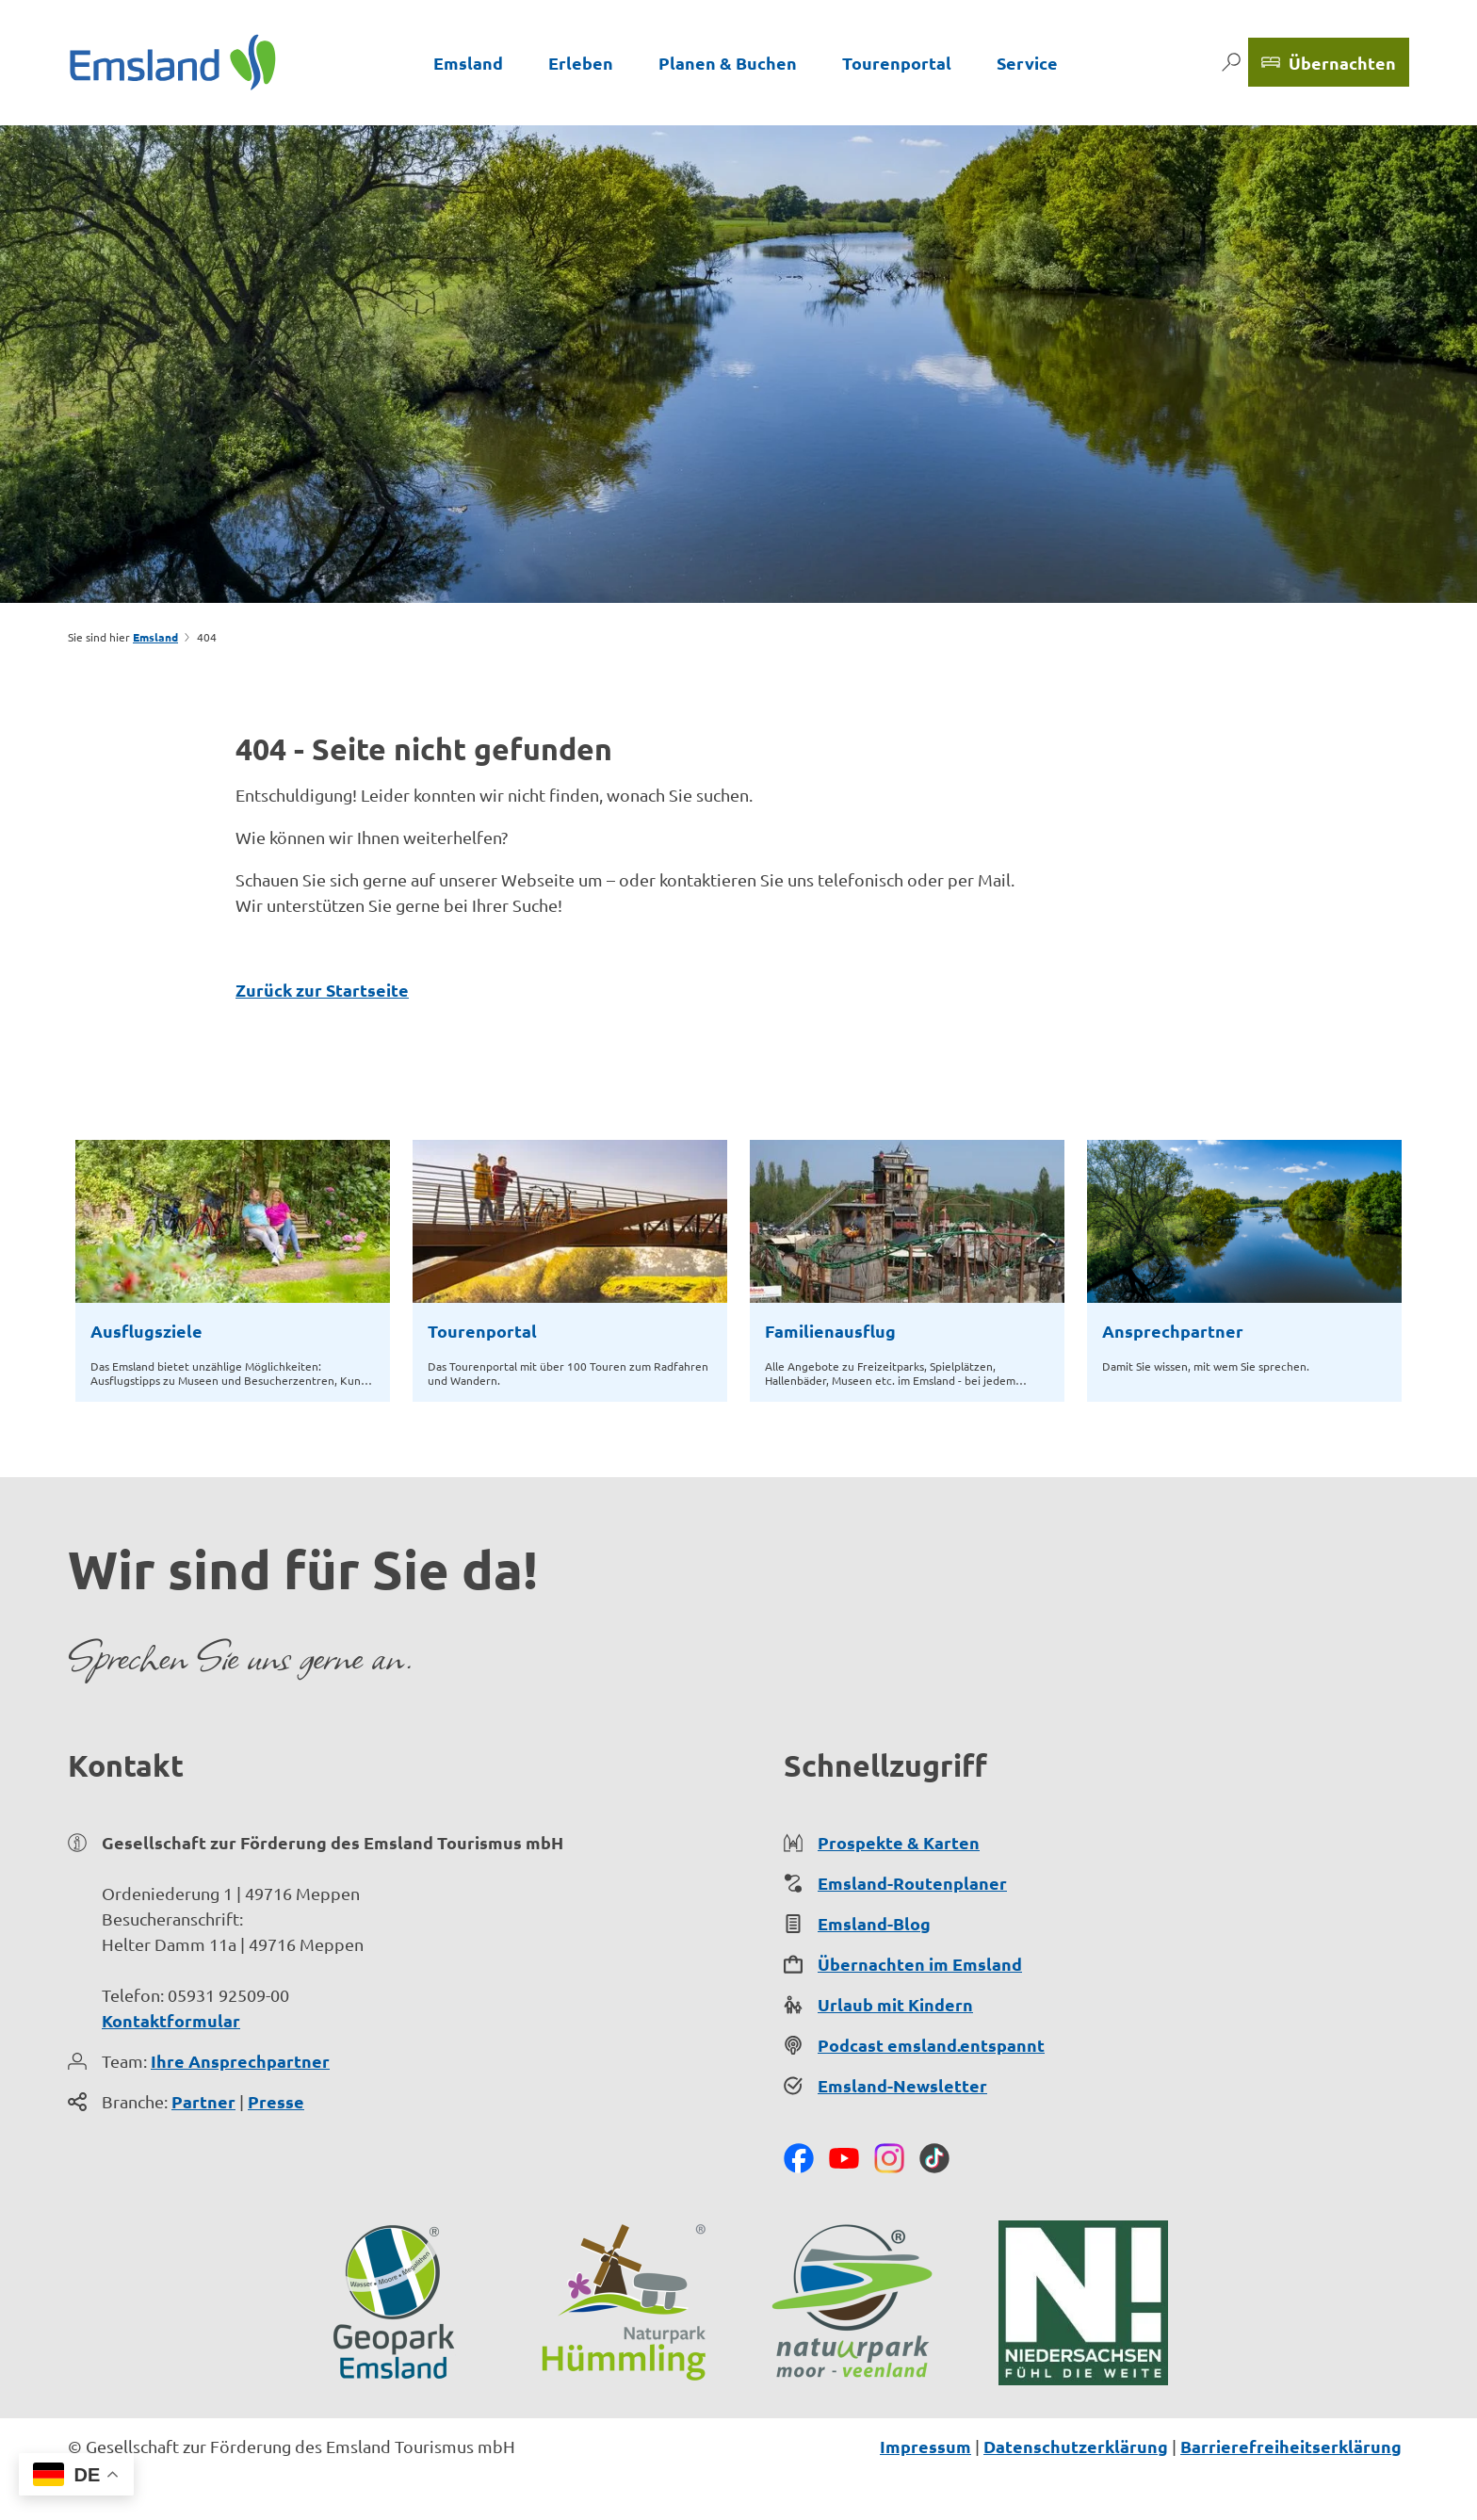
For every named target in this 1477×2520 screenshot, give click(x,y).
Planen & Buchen (727, 62)
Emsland (468, 62)
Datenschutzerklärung (1075, 2446)
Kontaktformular (171, 2020)
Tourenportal (896, 62)
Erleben (580, 62)
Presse (276, 2101)
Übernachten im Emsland (920, 1964)
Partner (203, 2101)
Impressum (925, 2446)
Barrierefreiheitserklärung (1291, 2446)
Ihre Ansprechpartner (240, 2061)
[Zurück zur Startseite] (173, 62)
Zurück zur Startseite (322, 989)
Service (1027, 62)
